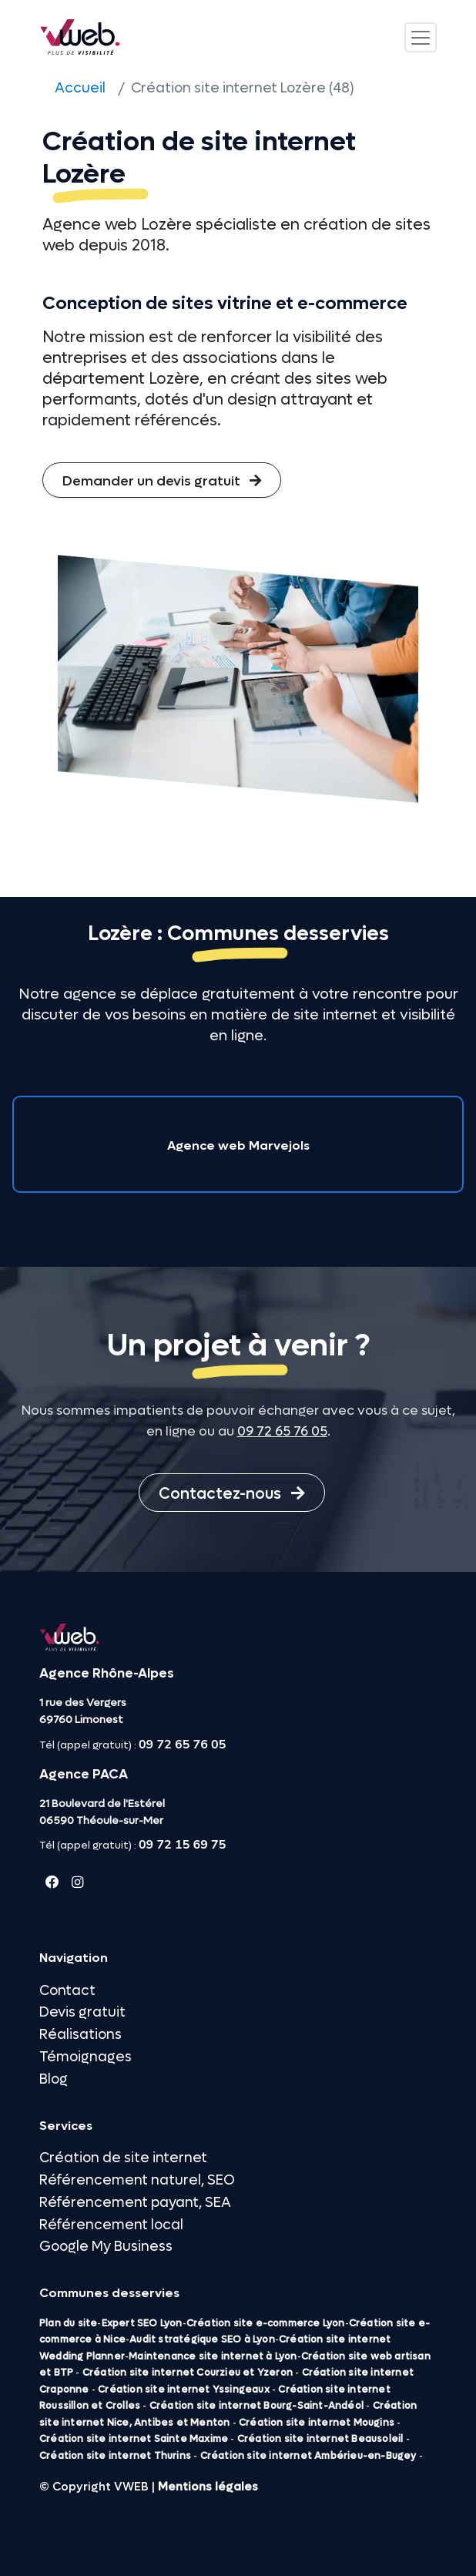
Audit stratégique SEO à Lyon (202, 2339)
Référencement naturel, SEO (137, 2180)
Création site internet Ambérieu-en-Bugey (308, 2456)
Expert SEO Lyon (142, 2323)
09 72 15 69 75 (182, 1844)
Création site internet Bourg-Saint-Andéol (256, 2406)
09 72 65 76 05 (282, 1431)
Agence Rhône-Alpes (106, 1673)
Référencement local (111, 2225)
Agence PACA (83, 1774)
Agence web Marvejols (238, 1145)
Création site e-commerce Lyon (265, 2323)
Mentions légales (208, 2486)
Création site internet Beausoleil (320, 2439)
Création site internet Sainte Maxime (133, 2439)
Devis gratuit (82, 2012)
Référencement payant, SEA (135, 2203)
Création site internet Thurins (115, 2456)
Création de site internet (123, 2158)
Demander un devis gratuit (161, 481)
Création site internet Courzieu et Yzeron (187, 2372)
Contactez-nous (232, 1494)
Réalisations (80, 2035)
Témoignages (85, 2057)
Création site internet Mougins (316, 2422)
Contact (67, 1991)
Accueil (80, 88)
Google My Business (106, 2246)
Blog (53, 2079)
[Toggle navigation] (420, 37)
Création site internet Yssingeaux (184, 2389)
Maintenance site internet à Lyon (213, 2356)
